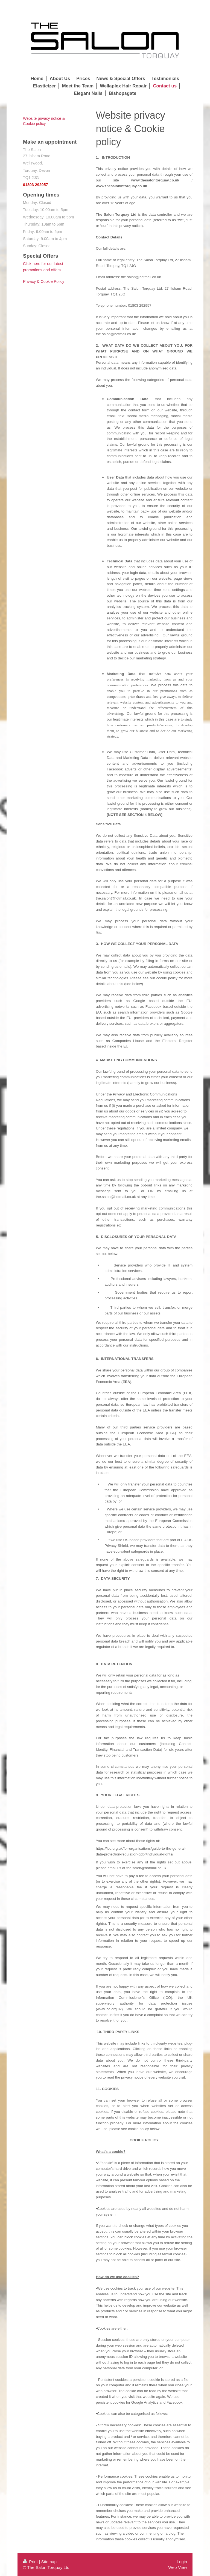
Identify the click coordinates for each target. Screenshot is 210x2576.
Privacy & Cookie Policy (43, 281)
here (36, 263)
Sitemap (48, 2561)
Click (28, 263)
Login (182, 2561)
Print (31, 2561)
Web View (177, 2567)
